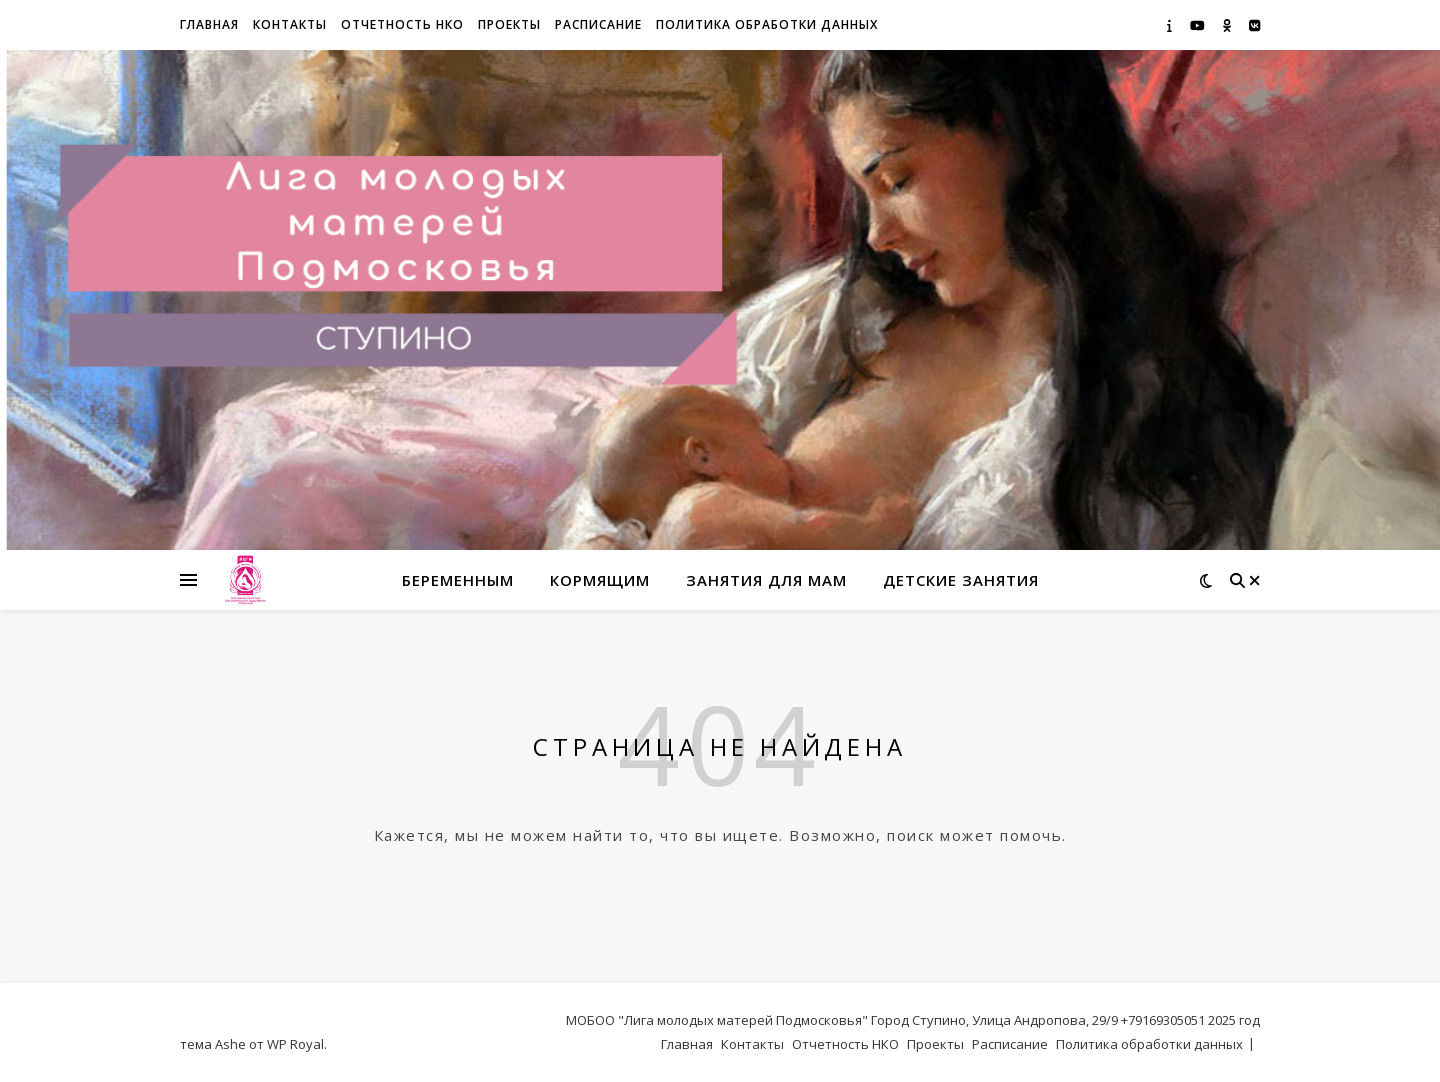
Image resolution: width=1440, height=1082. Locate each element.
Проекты (509, 24)
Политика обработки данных (767, 24)
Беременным (458, 580)
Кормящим (600, 580)
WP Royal (295, 1044)
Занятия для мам (766, 580)
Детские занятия (961, 580)
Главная (209, 24)
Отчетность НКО (402, 24)
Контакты (290, 24)
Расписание (598, 24)
